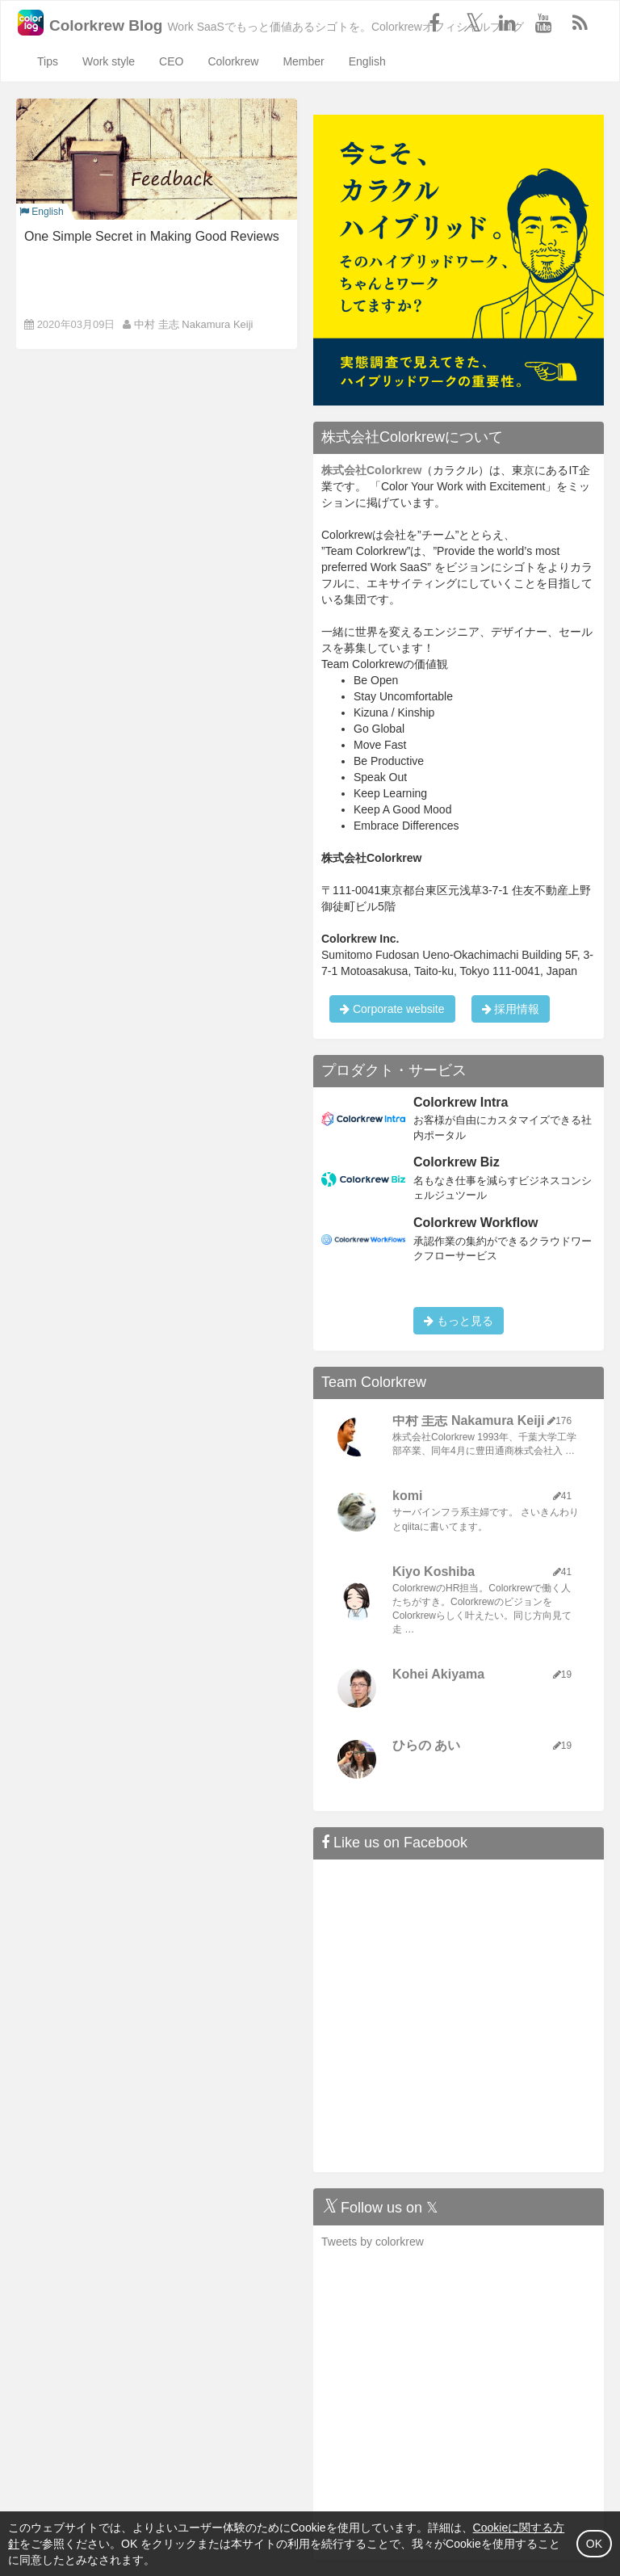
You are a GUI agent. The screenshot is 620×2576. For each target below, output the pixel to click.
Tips (47, 61)
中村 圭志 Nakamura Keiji (193, 324)
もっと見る (458, 1320)
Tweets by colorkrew (372, 2241)
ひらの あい (426, 1745)
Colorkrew (232, 61)
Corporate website (392, 1008)
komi (407, 1495)
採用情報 (511, 1008)
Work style (108, 61)
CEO (171, 61)
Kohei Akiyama (438, 1674)
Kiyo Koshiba (433, 1571)
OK (594, 2543)
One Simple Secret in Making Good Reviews (151, 236)
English (367, 61)
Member (303, 61)
